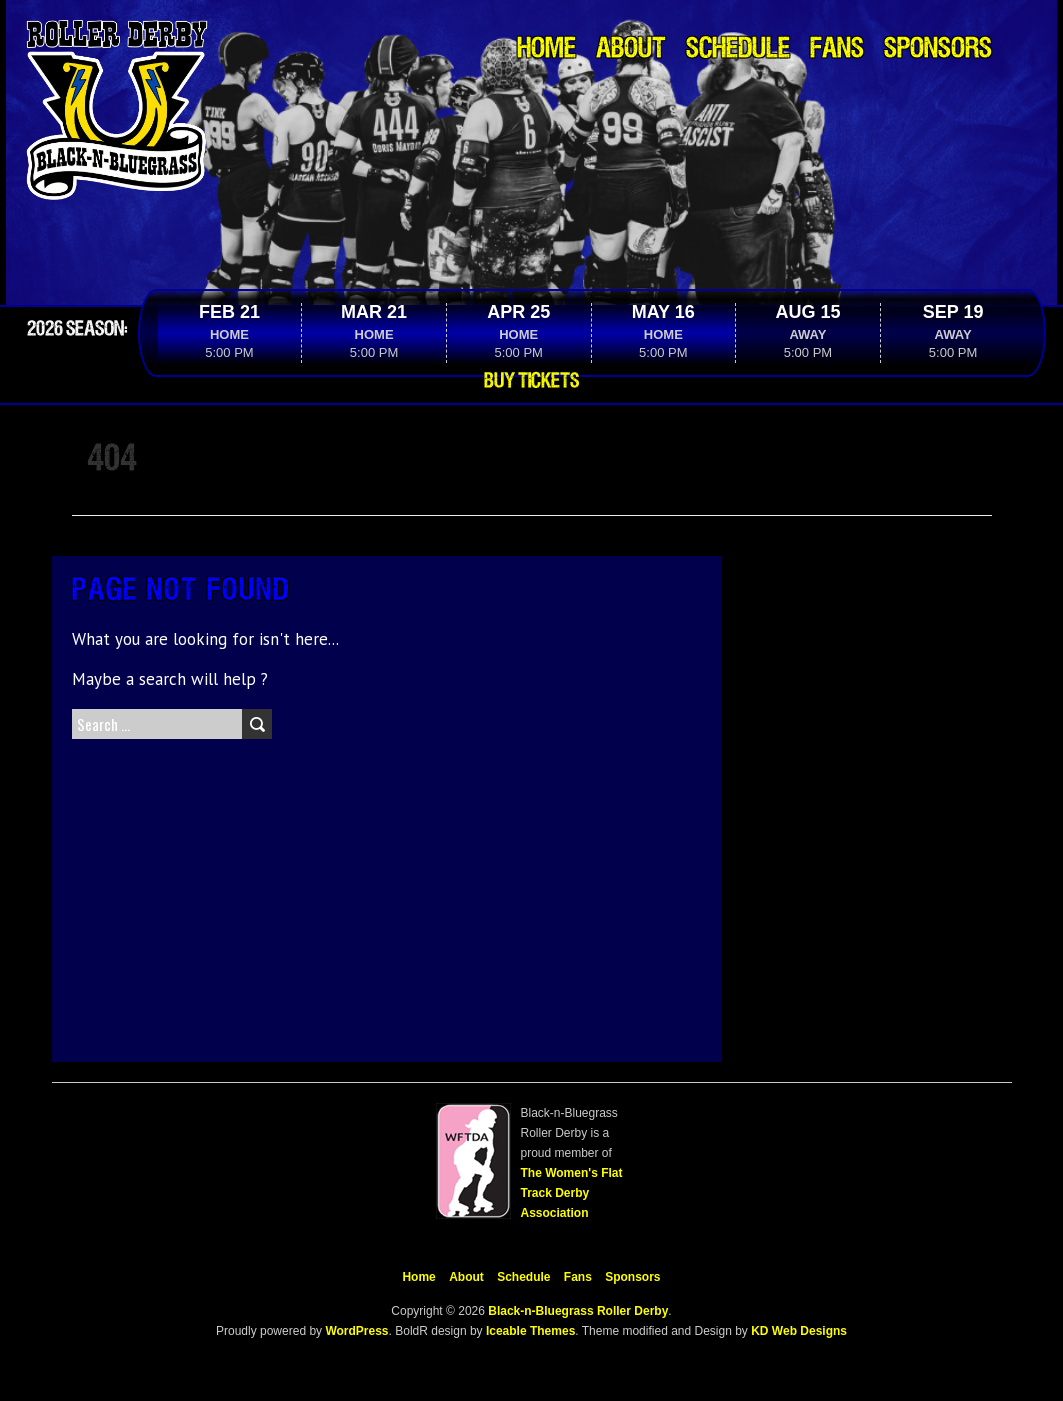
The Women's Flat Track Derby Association (572, 1193)
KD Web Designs (799, 1331)
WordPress (355, 1331)
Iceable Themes (530, 1331)
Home (546, 49)
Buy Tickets (531, 381)
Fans (837, 49)
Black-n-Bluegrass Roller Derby (578, 1311)
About (631, 49)
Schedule (738, 49)
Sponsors (938, 49)
